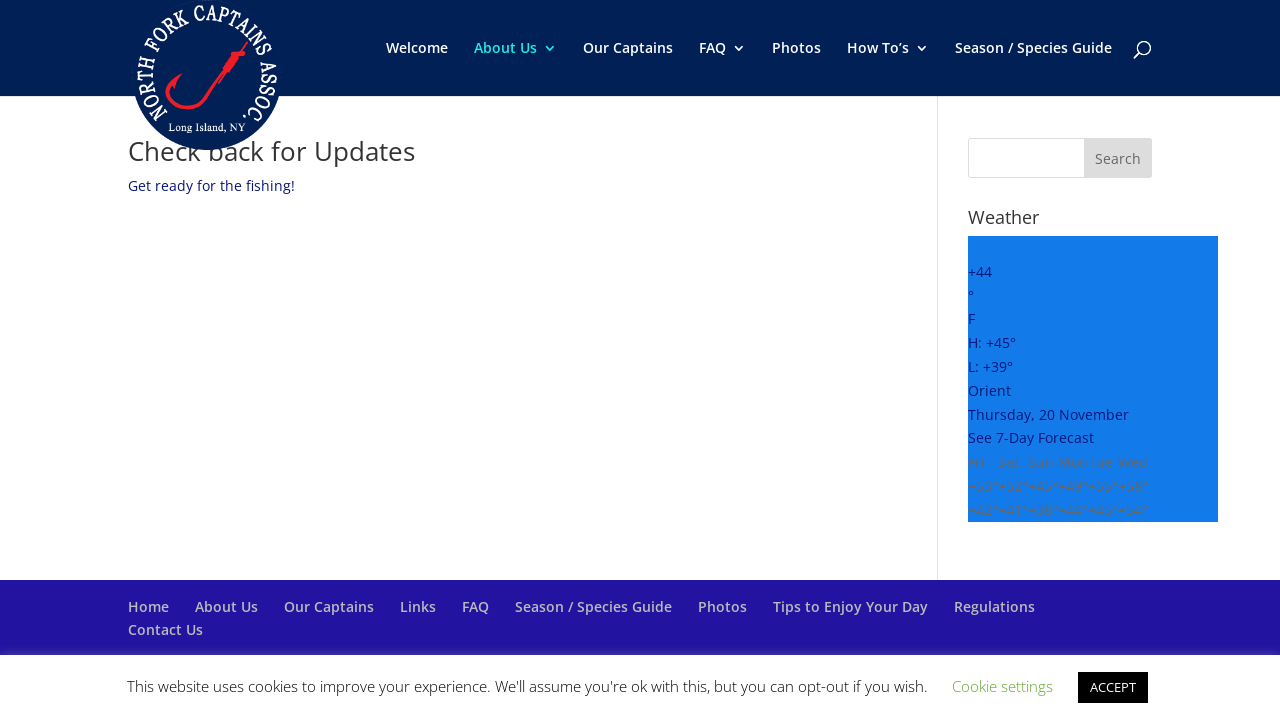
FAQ (712, 49)
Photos (796, 49)
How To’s (878, 49)
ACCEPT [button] (1113, 687)
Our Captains (628, 49)
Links (418, 606)
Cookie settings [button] (1002, 686)
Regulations (994, 606)
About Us (505, 49)
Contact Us (165, 629)
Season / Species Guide (1033, 49)
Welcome (417, 49)
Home (148, 606)
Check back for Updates (271, 151)
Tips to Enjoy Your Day (850, 606)
